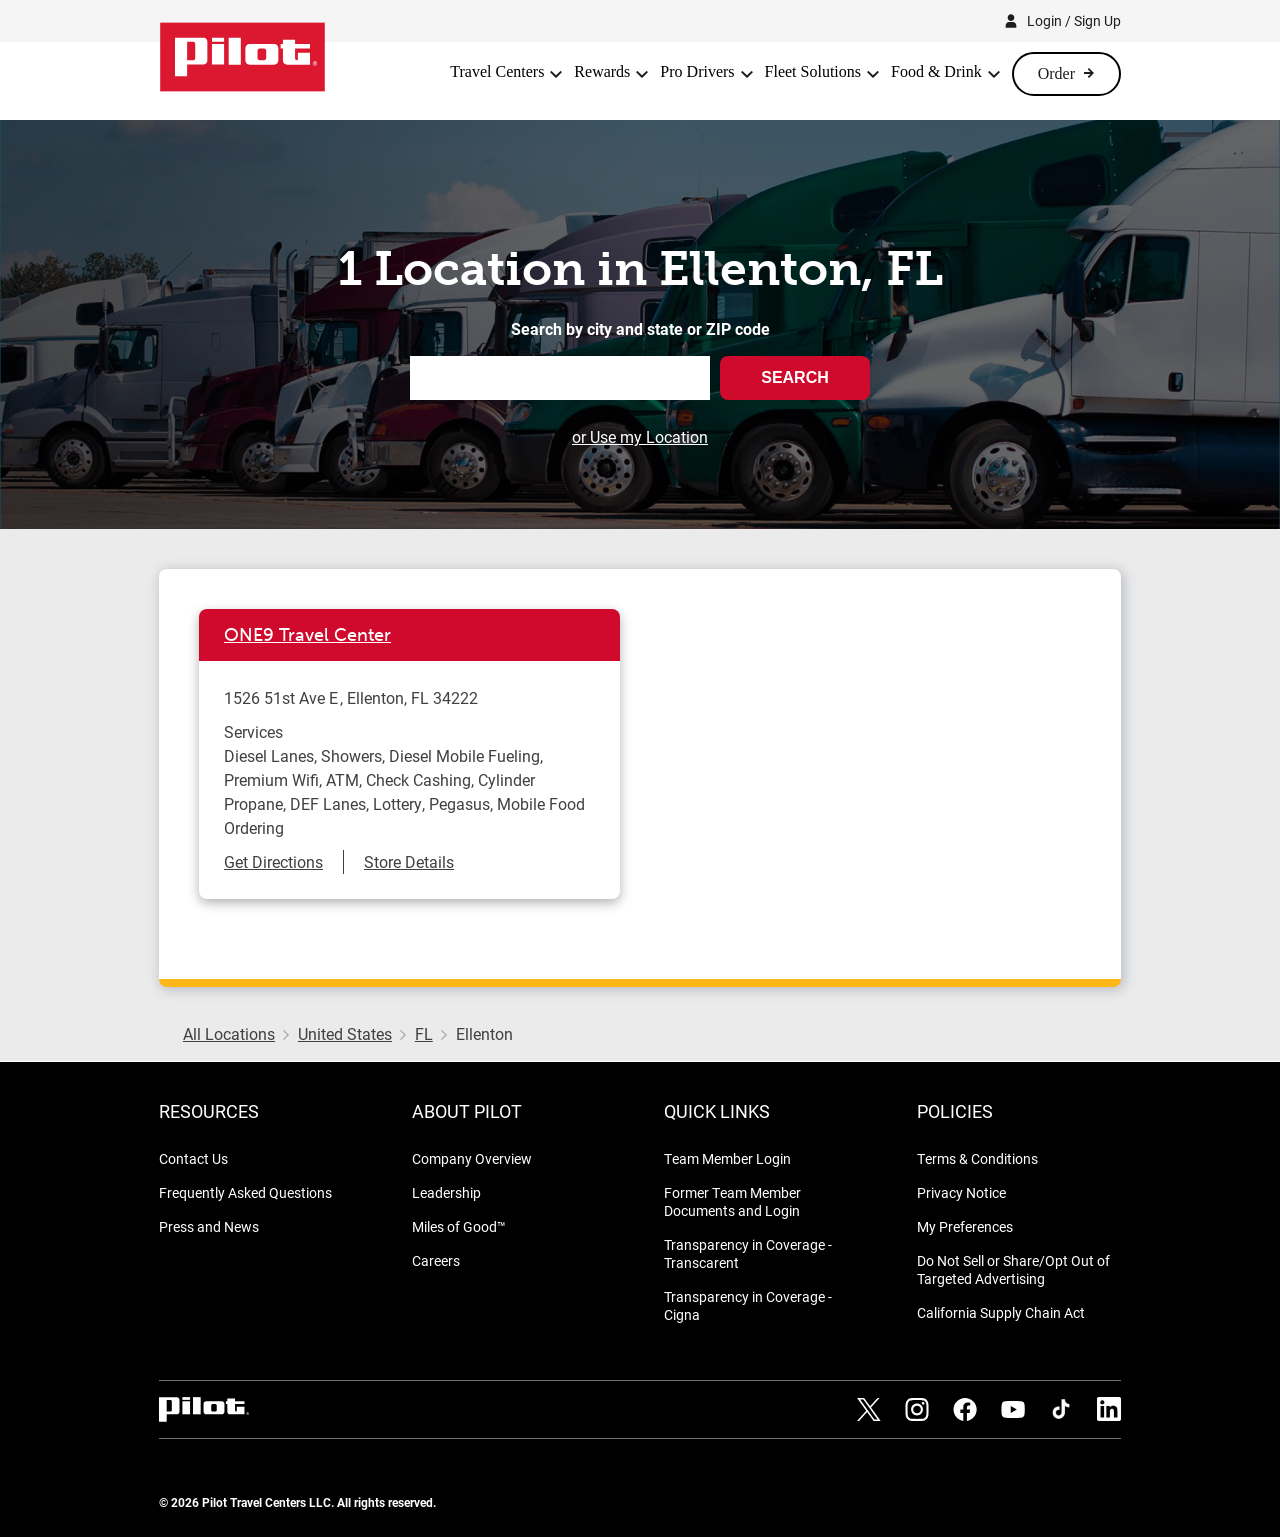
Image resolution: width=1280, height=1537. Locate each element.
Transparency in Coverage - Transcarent (748, 1253)
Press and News (209, 1226)
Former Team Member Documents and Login (732, 1201)
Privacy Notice (961, 1192)
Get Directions (273, 861)
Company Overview (472, 1158)
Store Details (409, 861)
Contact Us (193, 1158)
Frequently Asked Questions (245, 1192)
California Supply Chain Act (1001, 1312)
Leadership (446, 1192)
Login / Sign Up (1074, 20)
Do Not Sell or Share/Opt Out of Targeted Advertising (1013, 1269)
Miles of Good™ (459, 1226)
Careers (436, 1260)
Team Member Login (727, 1158)
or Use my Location (640, 436)
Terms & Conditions (977, 1158)
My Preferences (965, 1226)
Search (795, 377)
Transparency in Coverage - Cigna (748, 1305)
